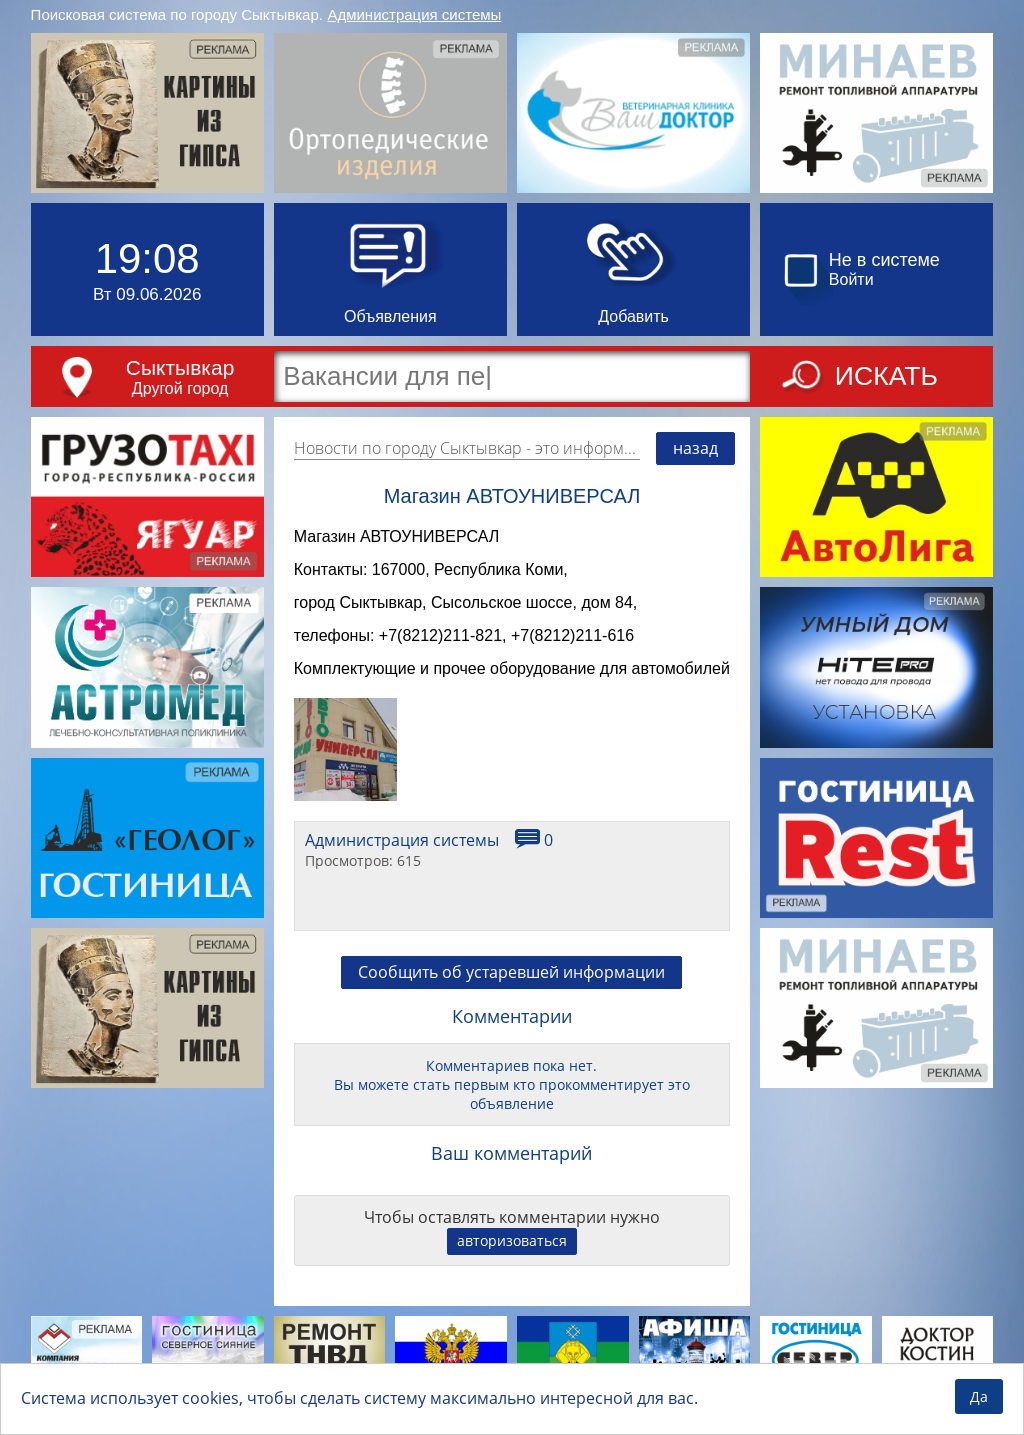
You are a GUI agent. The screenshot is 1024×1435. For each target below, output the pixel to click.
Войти (851, 279)
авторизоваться (512, 1252)
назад (695, 448)
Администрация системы (414, 14)
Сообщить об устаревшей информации (511, 984)
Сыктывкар (180, 367)
